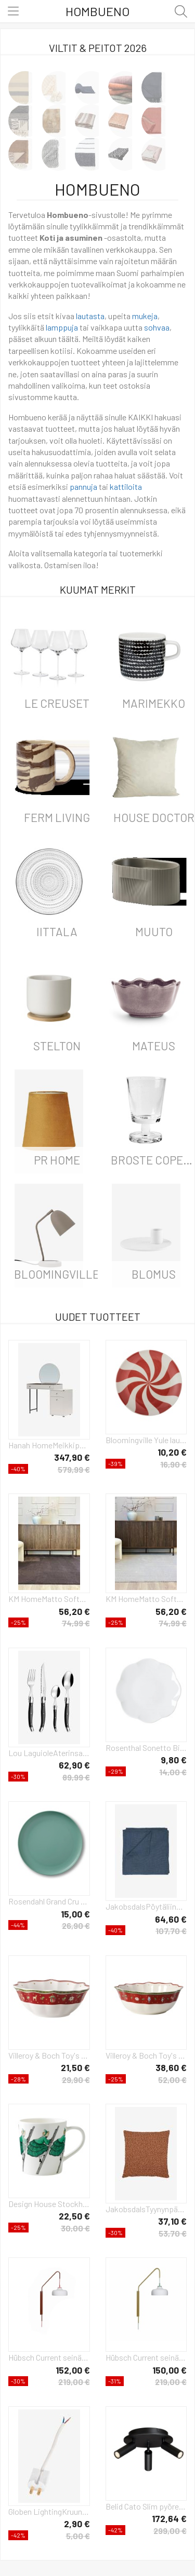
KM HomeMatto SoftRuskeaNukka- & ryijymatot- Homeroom (49, 1599)
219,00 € (74, 2382)
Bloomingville (56, 1274)
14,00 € (173, 1772)
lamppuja (62, 327)
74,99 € (76, 1623)
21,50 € (75, 2067)
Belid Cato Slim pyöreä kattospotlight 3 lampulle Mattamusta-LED (146, 2506)
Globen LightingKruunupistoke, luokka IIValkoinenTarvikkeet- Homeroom (49, 2511)
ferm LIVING (57, 817)
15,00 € (75, 1914)
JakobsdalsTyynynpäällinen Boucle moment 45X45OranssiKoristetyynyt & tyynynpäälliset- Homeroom (146, 2209)
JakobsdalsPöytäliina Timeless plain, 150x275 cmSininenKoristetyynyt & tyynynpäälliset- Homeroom (146, 1906)
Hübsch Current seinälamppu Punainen (49, 2357)
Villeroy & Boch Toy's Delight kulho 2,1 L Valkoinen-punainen (146, 2055)
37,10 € (172, 2221)
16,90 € (173, 1464)
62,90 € (74, 1765)
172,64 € (169, 2518)
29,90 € (76, 2080)
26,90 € (76, 1925)
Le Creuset (56, 703)
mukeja (145, 316)
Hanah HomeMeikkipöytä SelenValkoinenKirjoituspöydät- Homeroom (49, 1445)
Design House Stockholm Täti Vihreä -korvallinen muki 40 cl (49, 2204)
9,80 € (174, 1759)
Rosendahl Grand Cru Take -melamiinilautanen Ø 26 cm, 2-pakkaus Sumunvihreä (49, 1901)
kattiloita (126, 486)
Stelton (57, 1045)
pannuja (83, 486)
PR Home (57, 1160)
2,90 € (77, 2523)
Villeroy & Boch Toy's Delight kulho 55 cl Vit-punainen (49, 2055)
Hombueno (97, 11)
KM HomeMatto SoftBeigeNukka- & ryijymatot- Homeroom (146, 1599)
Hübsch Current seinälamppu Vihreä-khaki (146, 2357)
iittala (56, 931)
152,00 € (73, 2370)
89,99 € (76, 1777)
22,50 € (74, 2216)
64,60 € (171, 1919)
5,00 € (78, 2536)
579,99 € (74, 1469)
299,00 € (170, 2531)
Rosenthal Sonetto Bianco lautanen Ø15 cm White (146, 1747)
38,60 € (171, 2067)
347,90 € (72, 1457)
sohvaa (157, 327)
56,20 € (74, 1611)
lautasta (90, 316)
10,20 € (172, 1452)
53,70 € (173, 2233)
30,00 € (75, 2228)
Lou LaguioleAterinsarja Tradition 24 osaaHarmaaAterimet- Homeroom (49, 1753)
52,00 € (172, 2080)
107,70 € (171, 1931)
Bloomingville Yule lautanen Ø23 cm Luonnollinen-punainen (146, 1440)
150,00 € (169, 2370)
